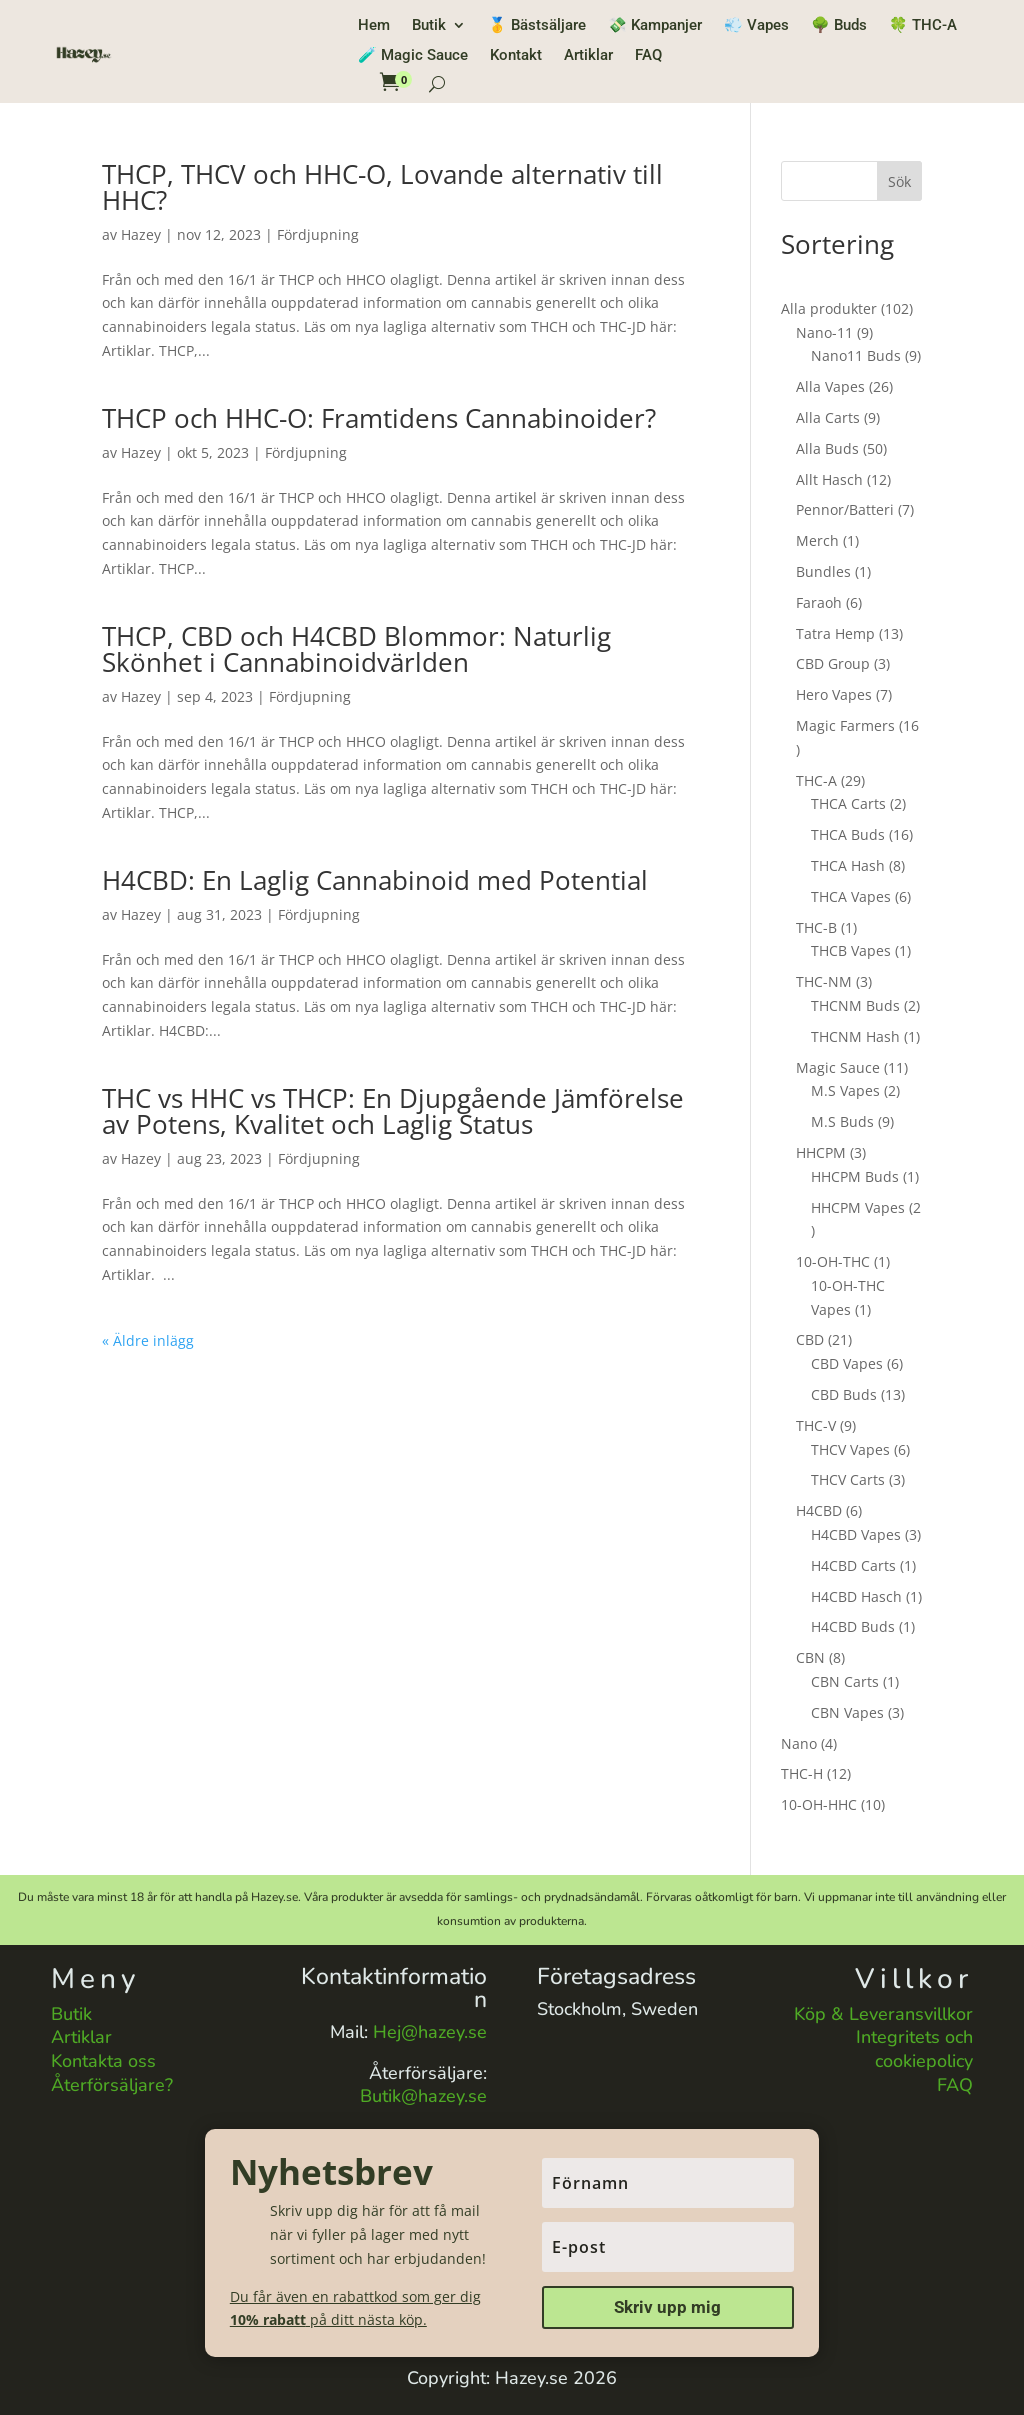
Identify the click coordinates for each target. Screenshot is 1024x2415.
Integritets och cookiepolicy (914, 2049)
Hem (374, 26)
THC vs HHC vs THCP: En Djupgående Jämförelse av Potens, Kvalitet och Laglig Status (393, 1111)
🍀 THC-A (923, 26)
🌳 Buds (839, 26)
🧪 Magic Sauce (413, 56)
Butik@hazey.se (423, 2096)
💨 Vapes (756, 26)
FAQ (648, 56)
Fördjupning (318, 234)
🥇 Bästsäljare (537, 26)
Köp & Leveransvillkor (883, 2014)
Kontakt (516, 56)
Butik (429, 26)
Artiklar (588, 56)
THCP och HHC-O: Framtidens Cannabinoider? (379, 418)
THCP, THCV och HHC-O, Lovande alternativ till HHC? (382, 187)
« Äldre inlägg (148, 1340)
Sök (899, 181)
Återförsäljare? (112, 2085)
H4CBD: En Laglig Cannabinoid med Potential (375, 880)
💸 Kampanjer (655, 26)
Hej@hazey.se (430, 2032)
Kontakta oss (103, 2061)
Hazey (141, 234)
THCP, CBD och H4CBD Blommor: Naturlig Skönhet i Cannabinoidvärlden (356, 649)
